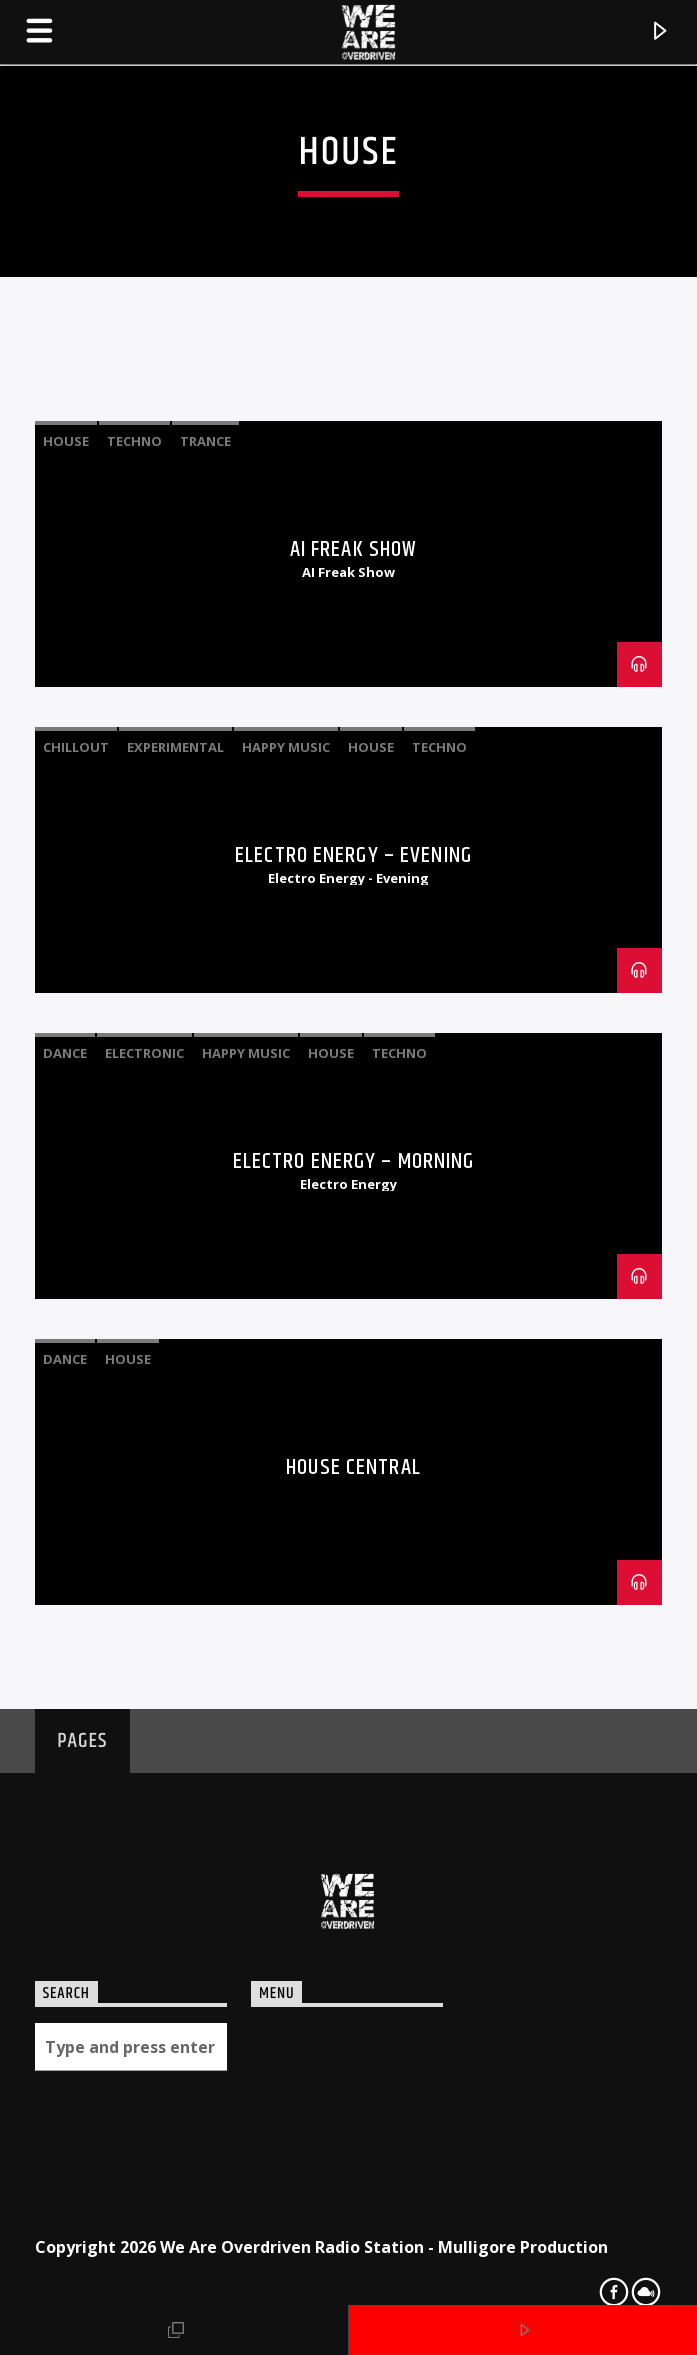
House (66, 441)
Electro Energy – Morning (354, 1161)
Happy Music (286, 747)
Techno (134, 441)
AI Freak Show (354, 549)
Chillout (76, 747)
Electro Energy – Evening (353, 855)
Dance (65, 1053)
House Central (353, 1467)
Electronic (144, 1053)
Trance (205, 441)
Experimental (175, 747)
